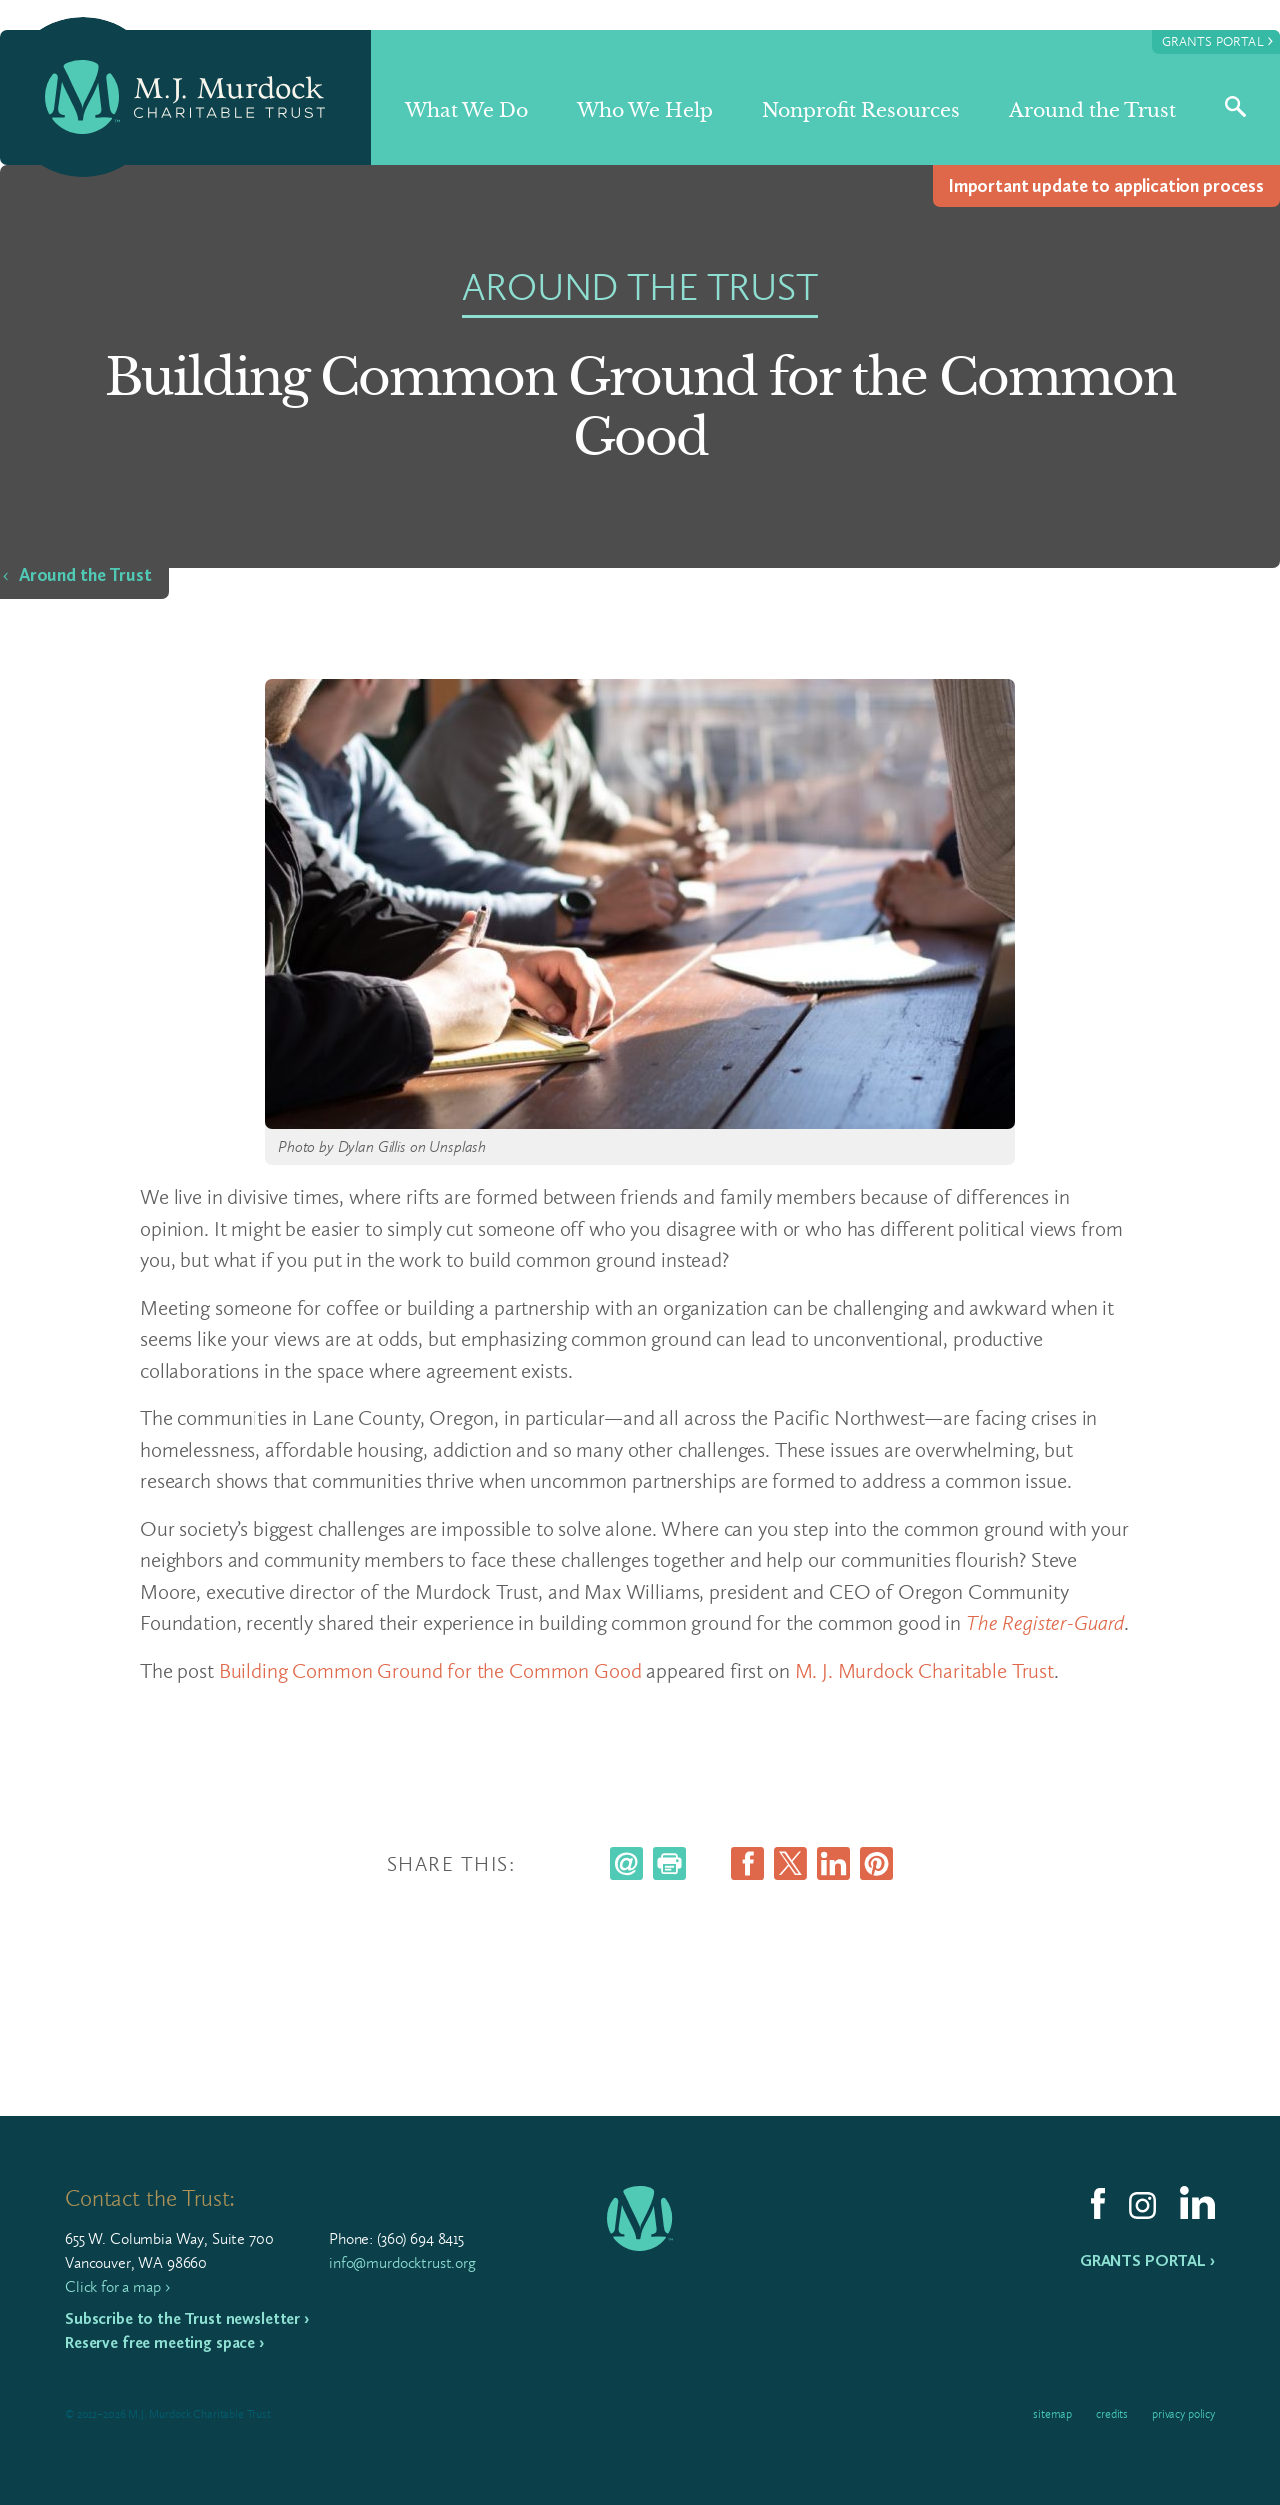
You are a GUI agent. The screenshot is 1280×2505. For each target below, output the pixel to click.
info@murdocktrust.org (402, 2262)
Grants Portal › (1147, 2260)
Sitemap (1052, 2414)
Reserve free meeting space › (164, 2342)
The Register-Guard (1045, 1622)
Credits (1112, 2414)
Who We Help (645, 110)
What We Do (466, 110)
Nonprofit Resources (861, 110)
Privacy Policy (1183, 2414)
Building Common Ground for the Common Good (430, 1670)
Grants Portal (1217, 40)
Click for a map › (117, 2286)
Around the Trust (1092, 110)
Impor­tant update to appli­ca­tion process (1106, 186)
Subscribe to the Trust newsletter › (187, 2318)
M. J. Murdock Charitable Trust (925, 1670)
